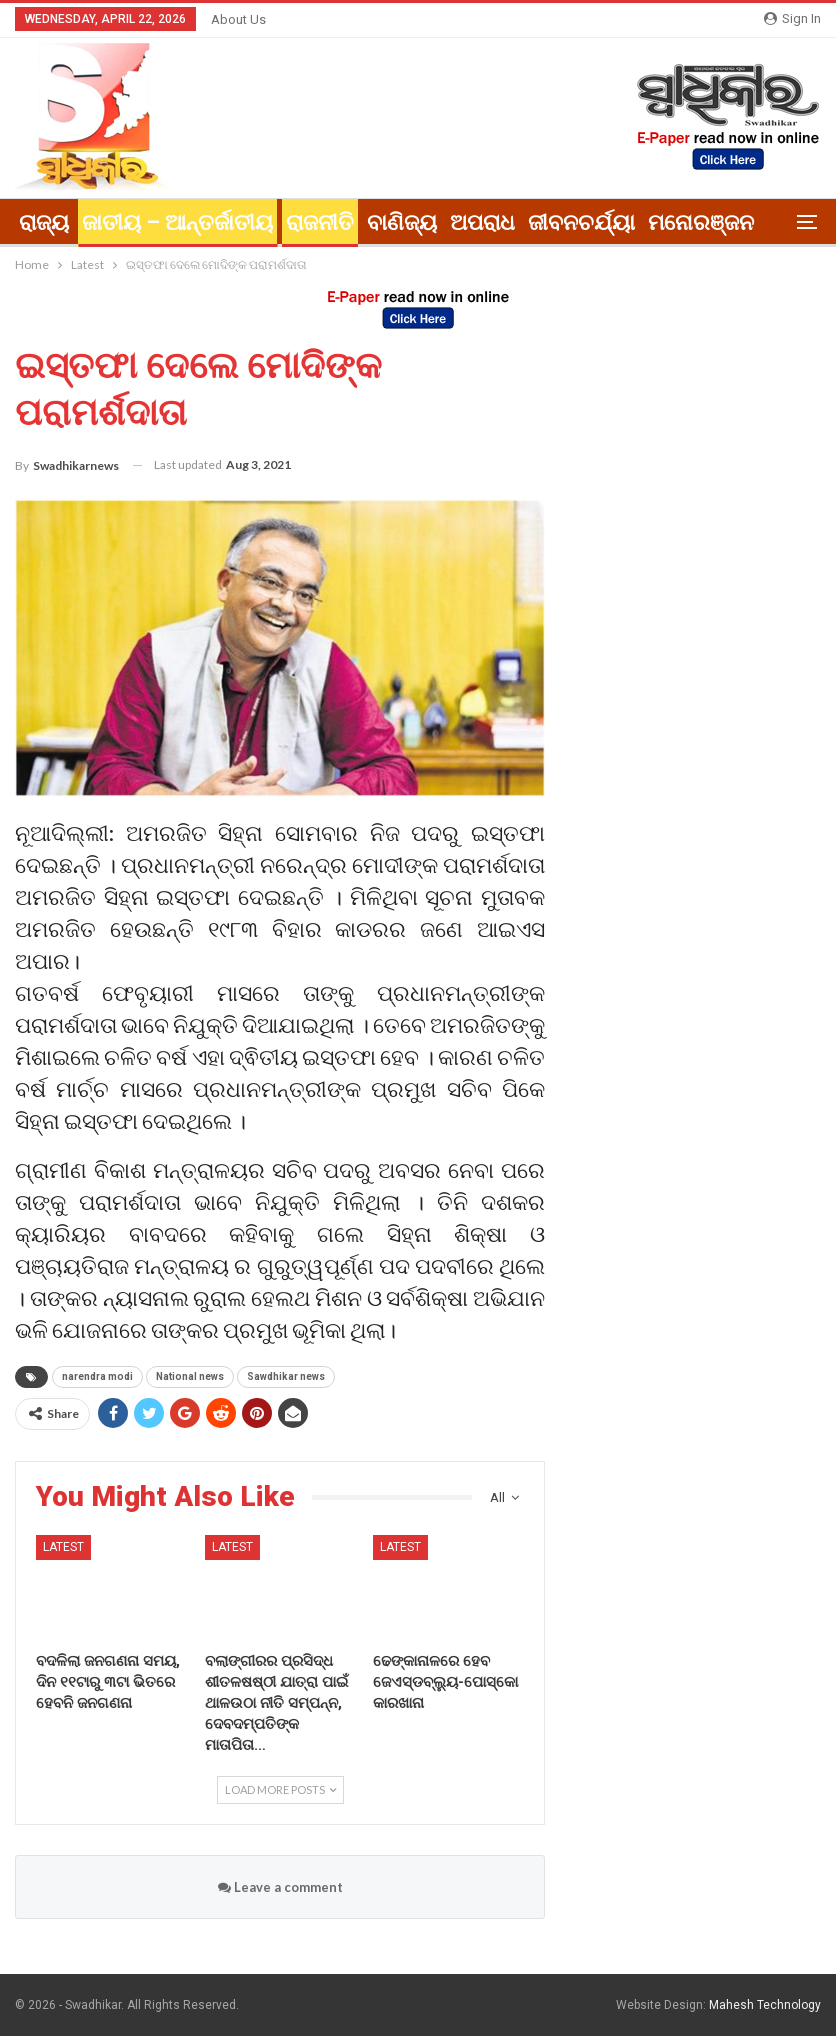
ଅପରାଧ (482, 222)
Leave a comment (280, 1887)
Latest (63, 1547)
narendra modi (97, 1376)
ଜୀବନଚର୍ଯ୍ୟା (581, 222)
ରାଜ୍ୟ (44, 222)
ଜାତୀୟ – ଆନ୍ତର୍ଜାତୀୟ (177, 222)
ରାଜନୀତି (320, 222)
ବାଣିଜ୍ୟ (402, 222)
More (674, 222)
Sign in (792, 18)
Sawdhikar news (286, 1376)
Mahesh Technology (765, 2005)
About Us (238, 19)
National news (190, 1376)
